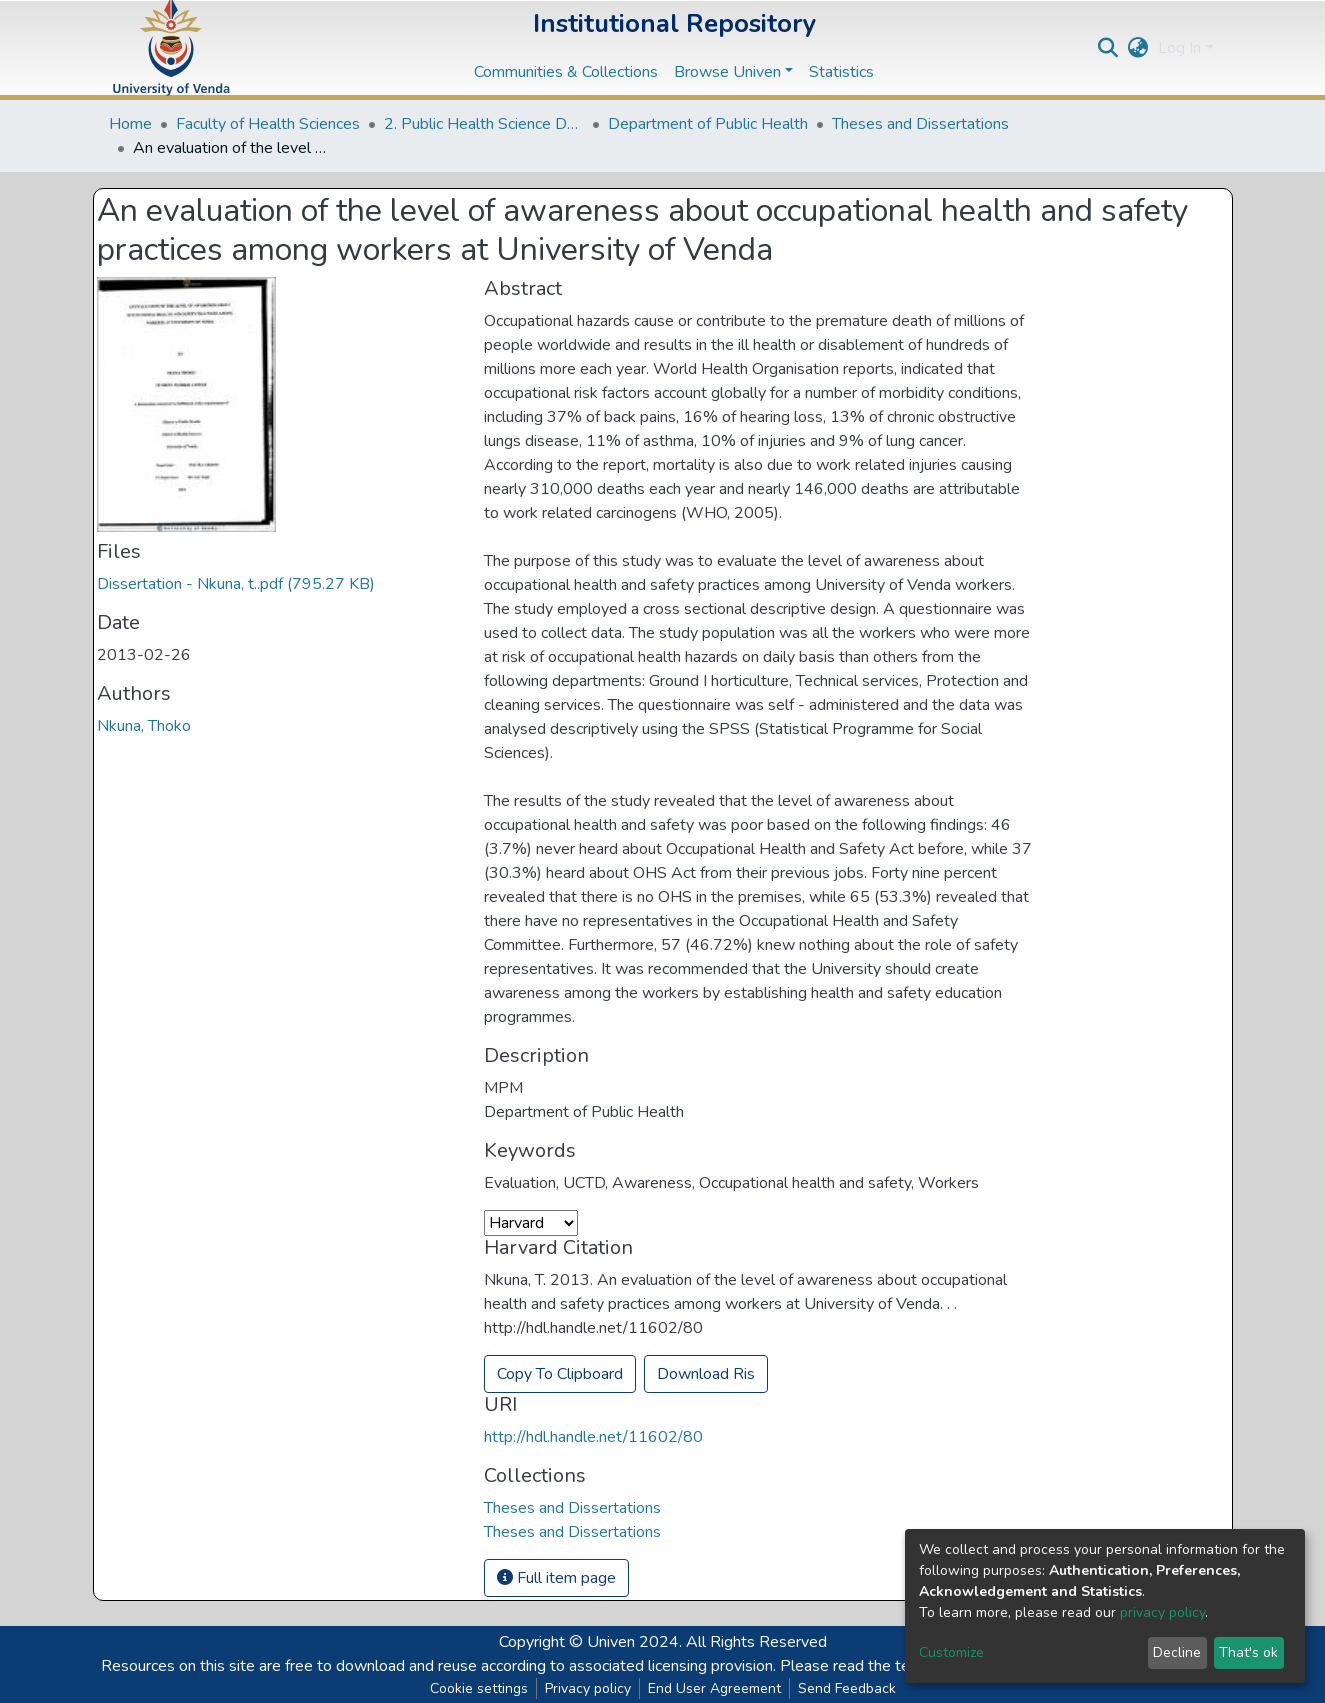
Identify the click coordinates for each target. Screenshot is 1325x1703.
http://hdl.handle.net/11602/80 (593, 1437)
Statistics (841, 72)
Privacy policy (588, 1688)
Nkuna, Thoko (144, 726)
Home (130, 124)
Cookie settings (479, 1688)
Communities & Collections (566, 72)
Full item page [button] (556, 1578)
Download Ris (706, 1374)
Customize (951, 1652)
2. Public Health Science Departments (484, 124)
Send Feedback (847, 1688)
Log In (1179, 48)
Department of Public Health (708, 124)
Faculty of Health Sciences (268, 124)
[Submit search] (1107, 48)
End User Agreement (714, 1688)
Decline (1177, 1652)
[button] (1137, 48)
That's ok (1248, 1652)
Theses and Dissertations (920, 124)
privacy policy (1162, 1612)
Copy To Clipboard (560, 1374)
